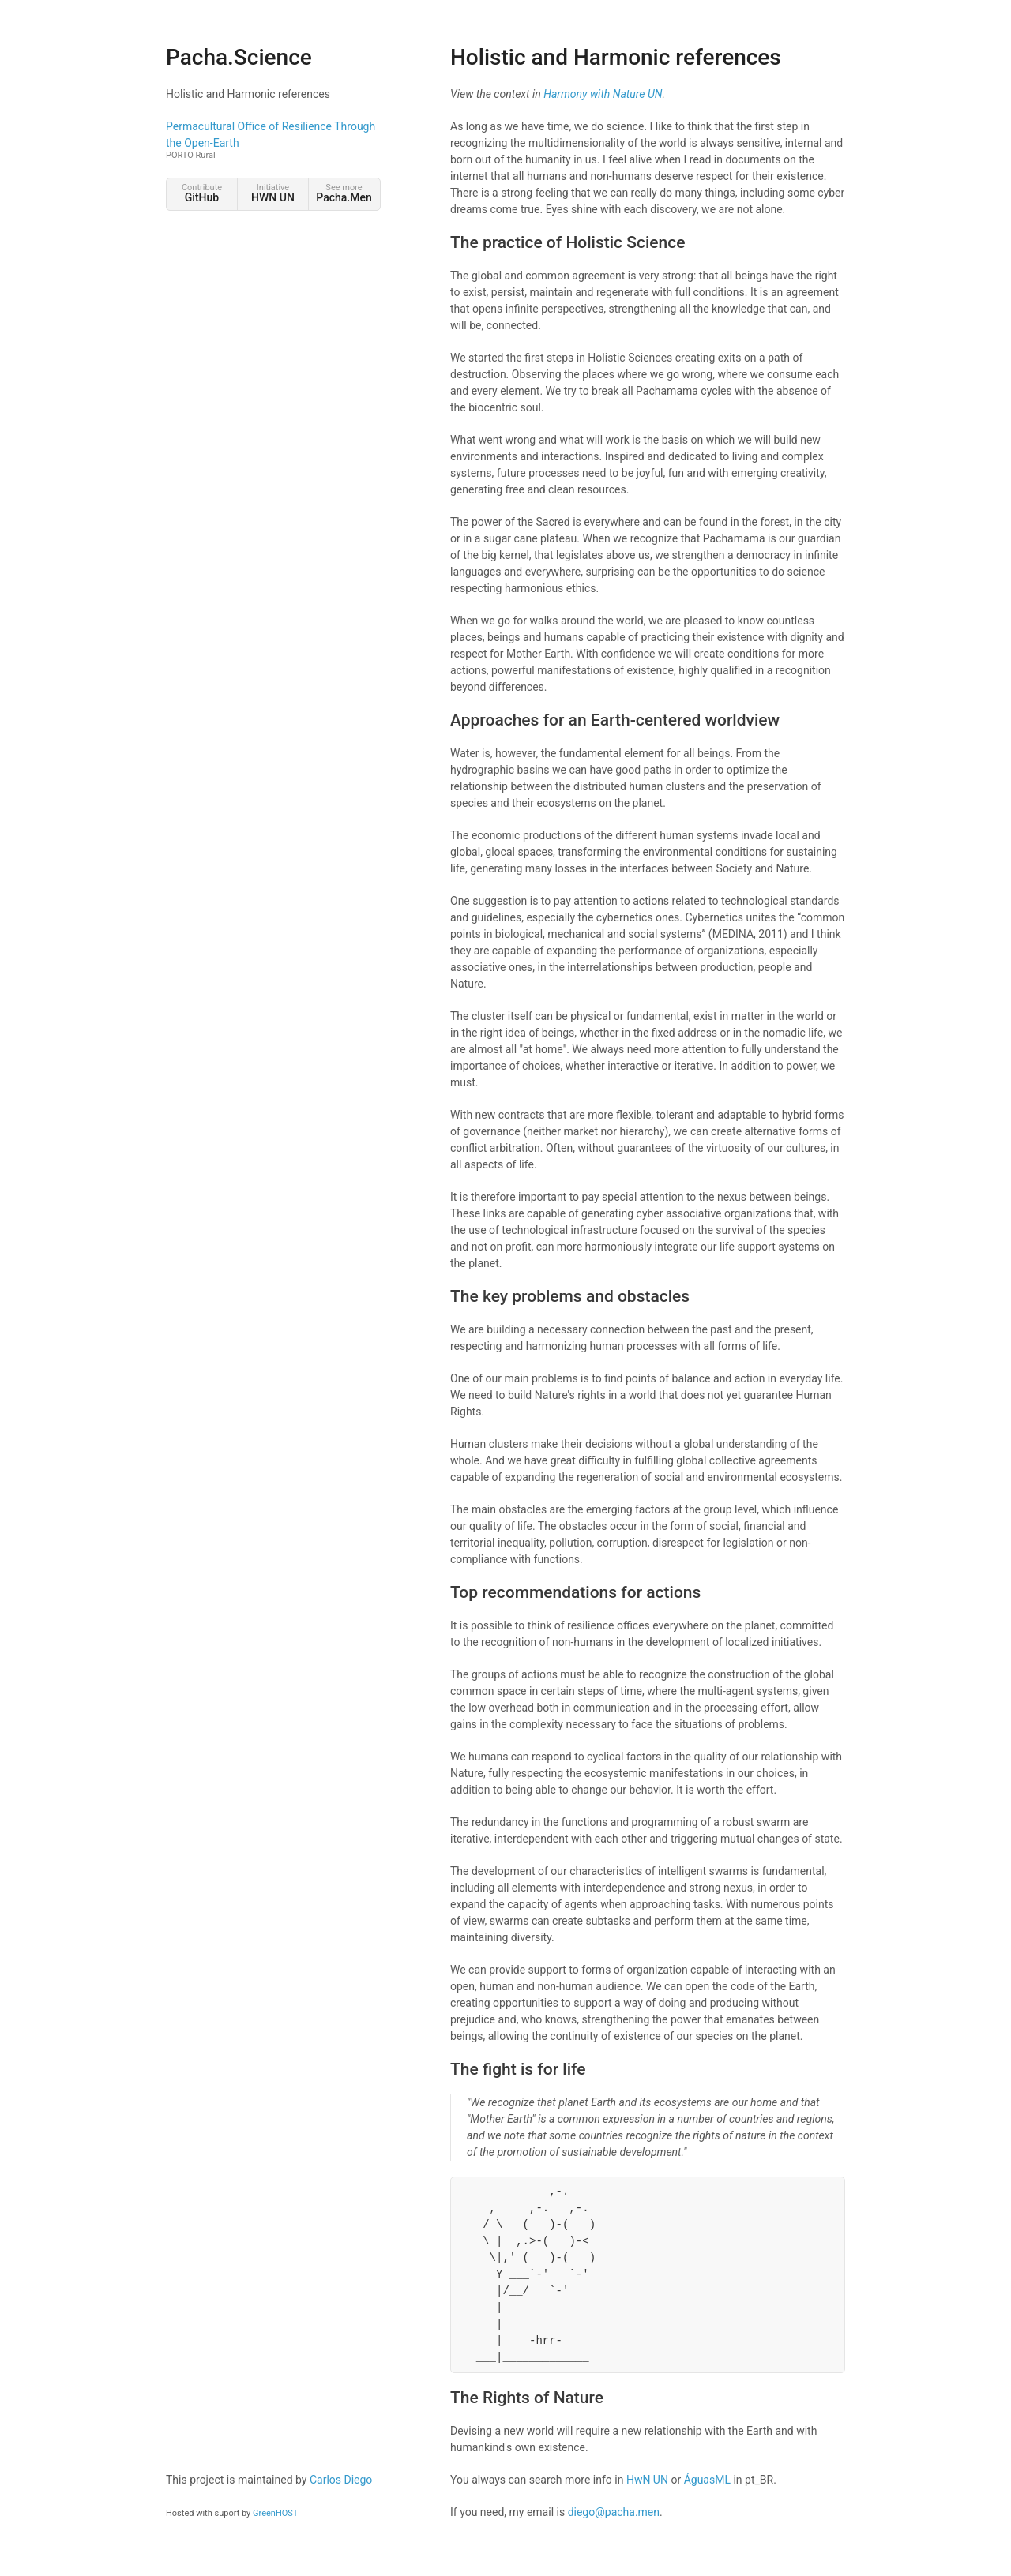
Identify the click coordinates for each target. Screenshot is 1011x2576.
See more (344, 193)
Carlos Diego (341, 2479)
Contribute (202, 193)
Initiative (273, 193)
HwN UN (647, 2479)
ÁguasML (707, 2479)
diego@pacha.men (614, 2512)
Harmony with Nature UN (602, 94)
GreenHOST (275, 2513)
